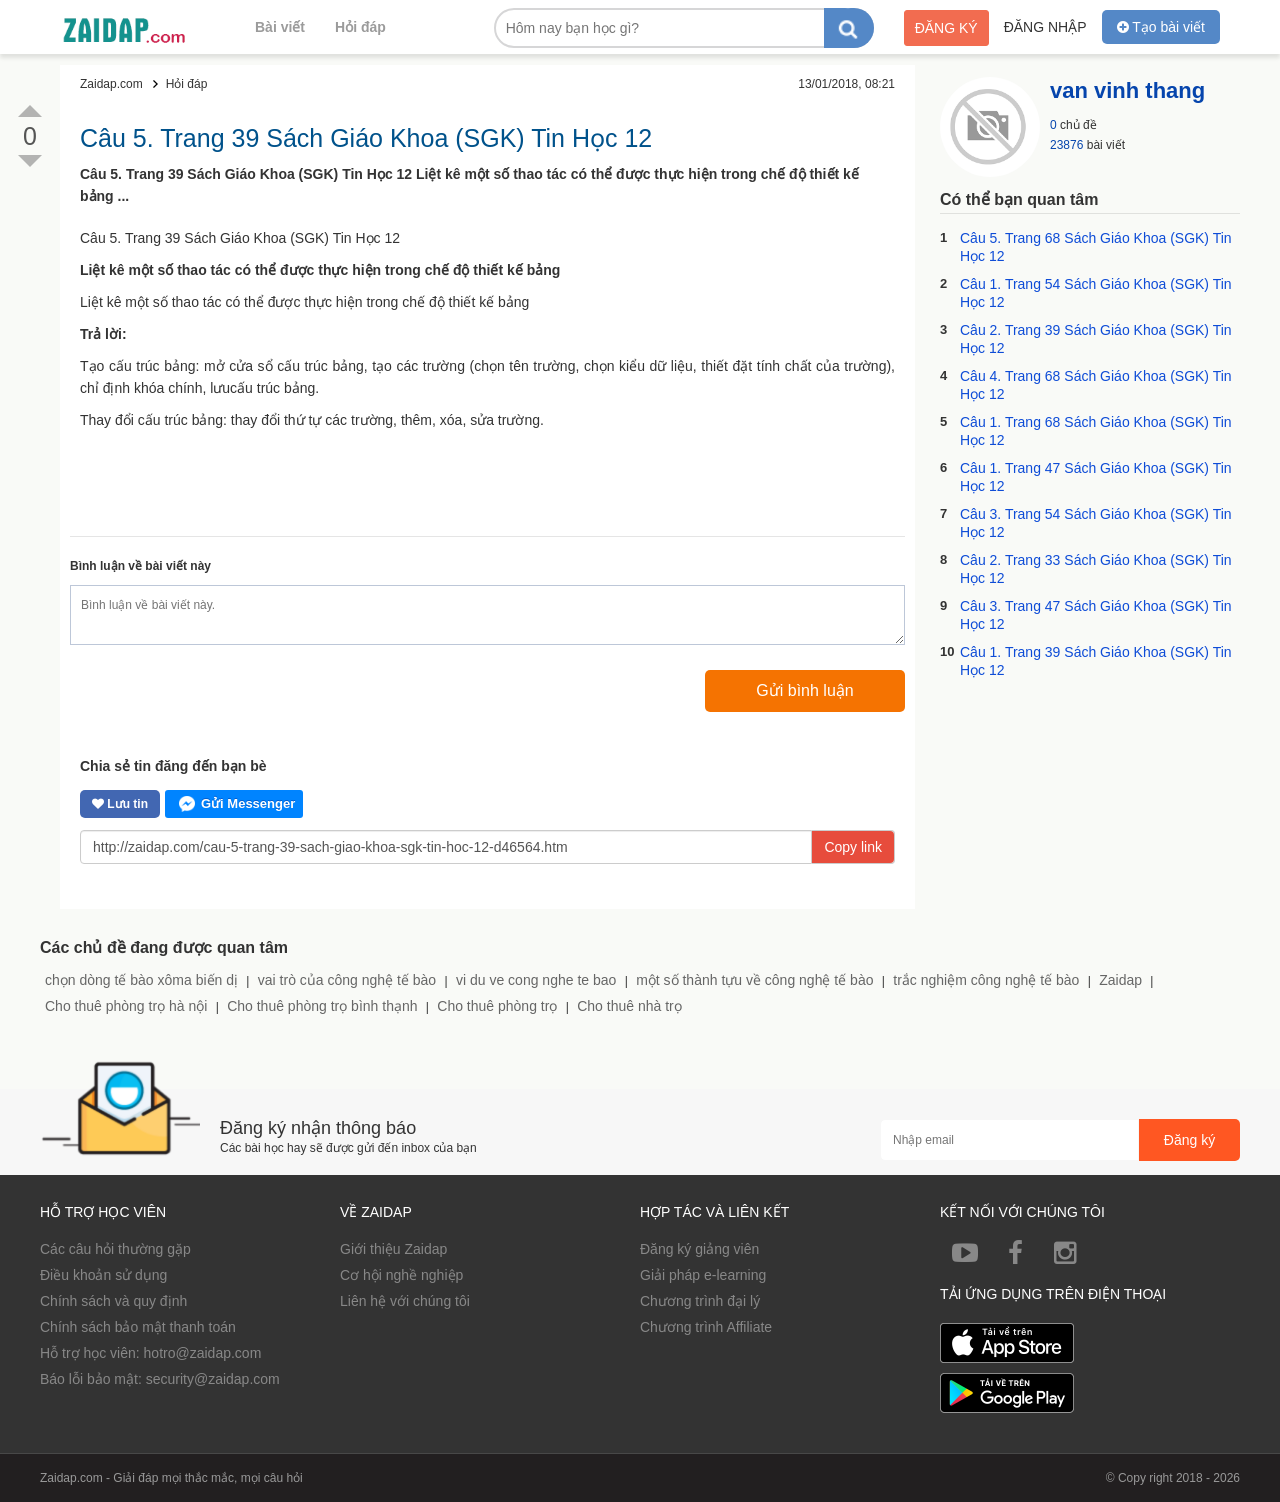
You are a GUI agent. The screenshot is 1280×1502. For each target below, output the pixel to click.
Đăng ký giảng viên (699, 1249)
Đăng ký (946, 28)
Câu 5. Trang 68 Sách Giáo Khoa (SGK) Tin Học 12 (1096, 247)
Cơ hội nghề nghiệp (401, 1275)
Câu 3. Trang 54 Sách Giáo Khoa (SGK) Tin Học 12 (1096, 523)
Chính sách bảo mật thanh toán (138, 1327)
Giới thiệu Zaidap (393, 1249)
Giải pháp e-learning (703, 1275)
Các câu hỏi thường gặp (115, 1249)
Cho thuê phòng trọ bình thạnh (322, 1006)
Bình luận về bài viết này (140, 566)
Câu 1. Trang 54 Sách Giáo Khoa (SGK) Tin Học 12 (1096, 293)
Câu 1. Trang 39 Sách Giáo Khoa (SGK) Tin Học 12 (1096, 661)
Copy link (853, 847)
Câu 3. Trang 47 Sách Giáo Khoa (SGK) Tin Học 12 (1096, 615)
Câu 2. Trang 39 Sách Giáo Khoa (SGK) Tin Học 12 (1096, 339)
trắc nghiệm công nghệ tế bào (986, 980)
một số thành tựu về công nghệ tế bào (754, 980)
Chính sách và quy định (113, 1301)
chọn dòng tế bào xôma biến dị (141, 980)
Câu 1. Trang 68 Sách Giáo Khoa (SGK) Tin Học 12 (1096, 431)
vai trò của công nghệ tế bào (347, 980)
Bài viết (280, 27)
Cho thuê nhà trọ (629, 1006)
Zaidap (1120, 980)
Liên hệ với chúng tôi (405, 1301)
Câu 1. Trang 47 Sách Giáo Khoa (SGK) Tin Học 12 (1096, 477)
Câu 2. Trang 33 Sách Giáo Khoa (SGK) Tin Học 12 (1096, 569)
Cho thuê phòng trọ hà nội (126, 1006)
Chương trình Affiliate (706, 1327)
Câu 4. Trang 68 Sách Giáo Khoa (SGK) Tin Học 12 (1096, 385)
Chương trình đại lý (700, 1301)
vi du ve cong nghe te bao (536, 980)
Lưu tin (120, 804)
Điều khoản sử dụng (103, 1275)
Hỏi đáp (360, 27)
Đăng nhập (1045, 27)
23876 (1066, 145)
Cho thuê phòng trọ (497, 1006)
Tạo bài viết (1161, 27)
